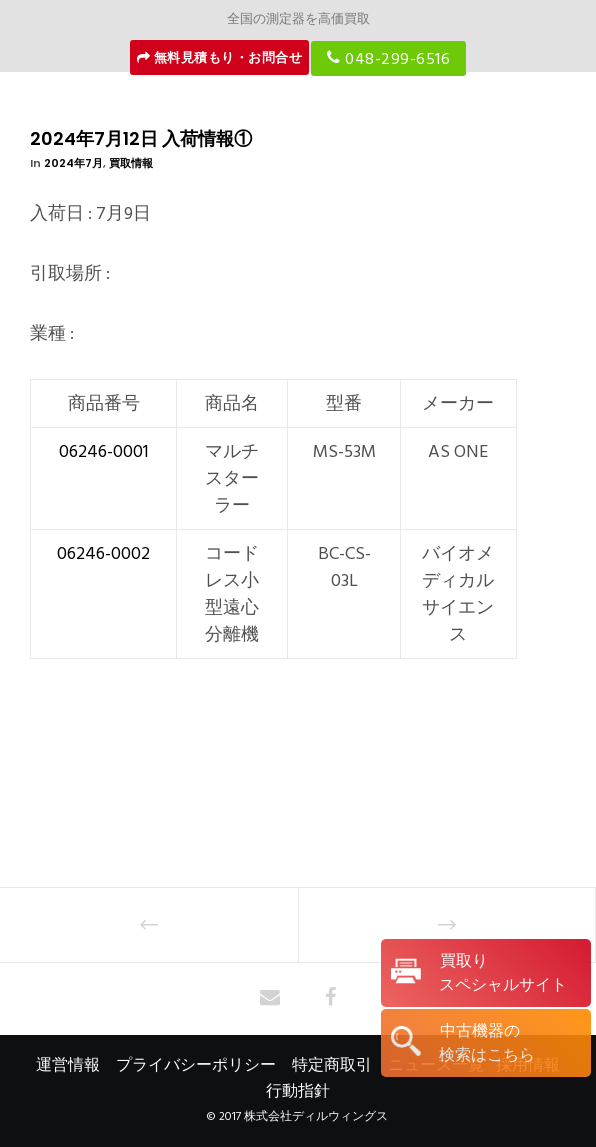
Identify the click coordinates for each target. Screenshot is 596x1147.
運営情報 (68, 1065)
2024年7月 (73, 163)
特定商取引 (332, 1065)
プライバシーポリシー (196, 1065)
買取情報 (131, 163)
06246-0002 (103, 553)
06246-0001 (104, 451)
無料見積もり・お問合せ (220, 58)
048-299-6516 (388, 58)
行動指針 (298, 1091)
